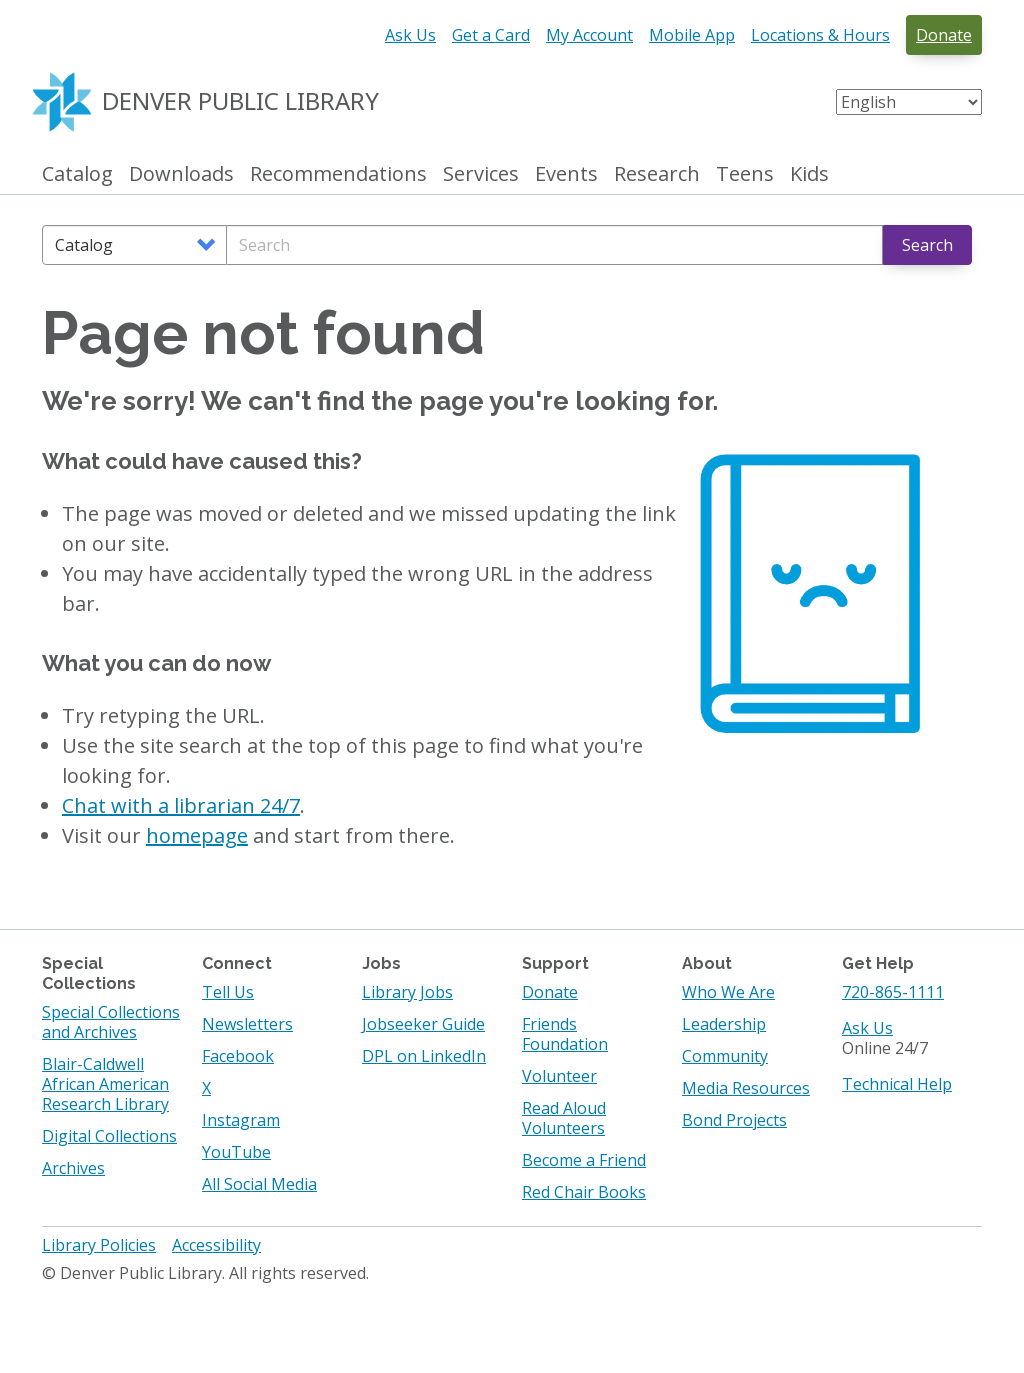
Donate (944, 35)
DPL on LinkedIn (424, 1056)
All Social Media (259, 1184)
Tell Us (228, 992)
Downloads (181, 174)
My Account (589, 35)
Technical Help (897, 1084)
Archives (73, 1168)
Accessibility (216, 1245)
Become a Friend (584, 1160)
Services (481, 174)
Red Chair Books (584, 1192)
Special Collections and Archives (111, 1022)
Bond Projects (734, 1120)
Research (657, 174)
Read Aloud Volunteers (564, 1118)
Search (927, 245)
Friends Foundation (565, 1034)
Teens (745, 174)
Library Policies (99, 1245)
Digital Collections (109, 1136)
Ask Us (410, 35)
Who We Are (728, 992)
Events (566, 174)
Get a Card (491, 35)
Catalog (77, 174)
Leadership (724, 1024)
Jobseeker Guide (423, 1024)
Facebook (238, 1056)
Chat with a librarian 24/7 (181, 805)
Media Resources (746, 1088)
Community (725, 1056)
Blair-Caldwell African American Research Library (105, 1084)
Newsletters (247, 1024)
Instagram (241, 1120)
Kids (809, 174)
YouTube (236, 1152)
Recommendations (338, 174)
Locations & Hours (820, 35)
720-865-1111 (893, 992)
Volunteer (559, 1076)
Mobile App (692, 35)
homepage (197, 835)
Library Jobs (407, 992)
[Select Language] (909, 102)
